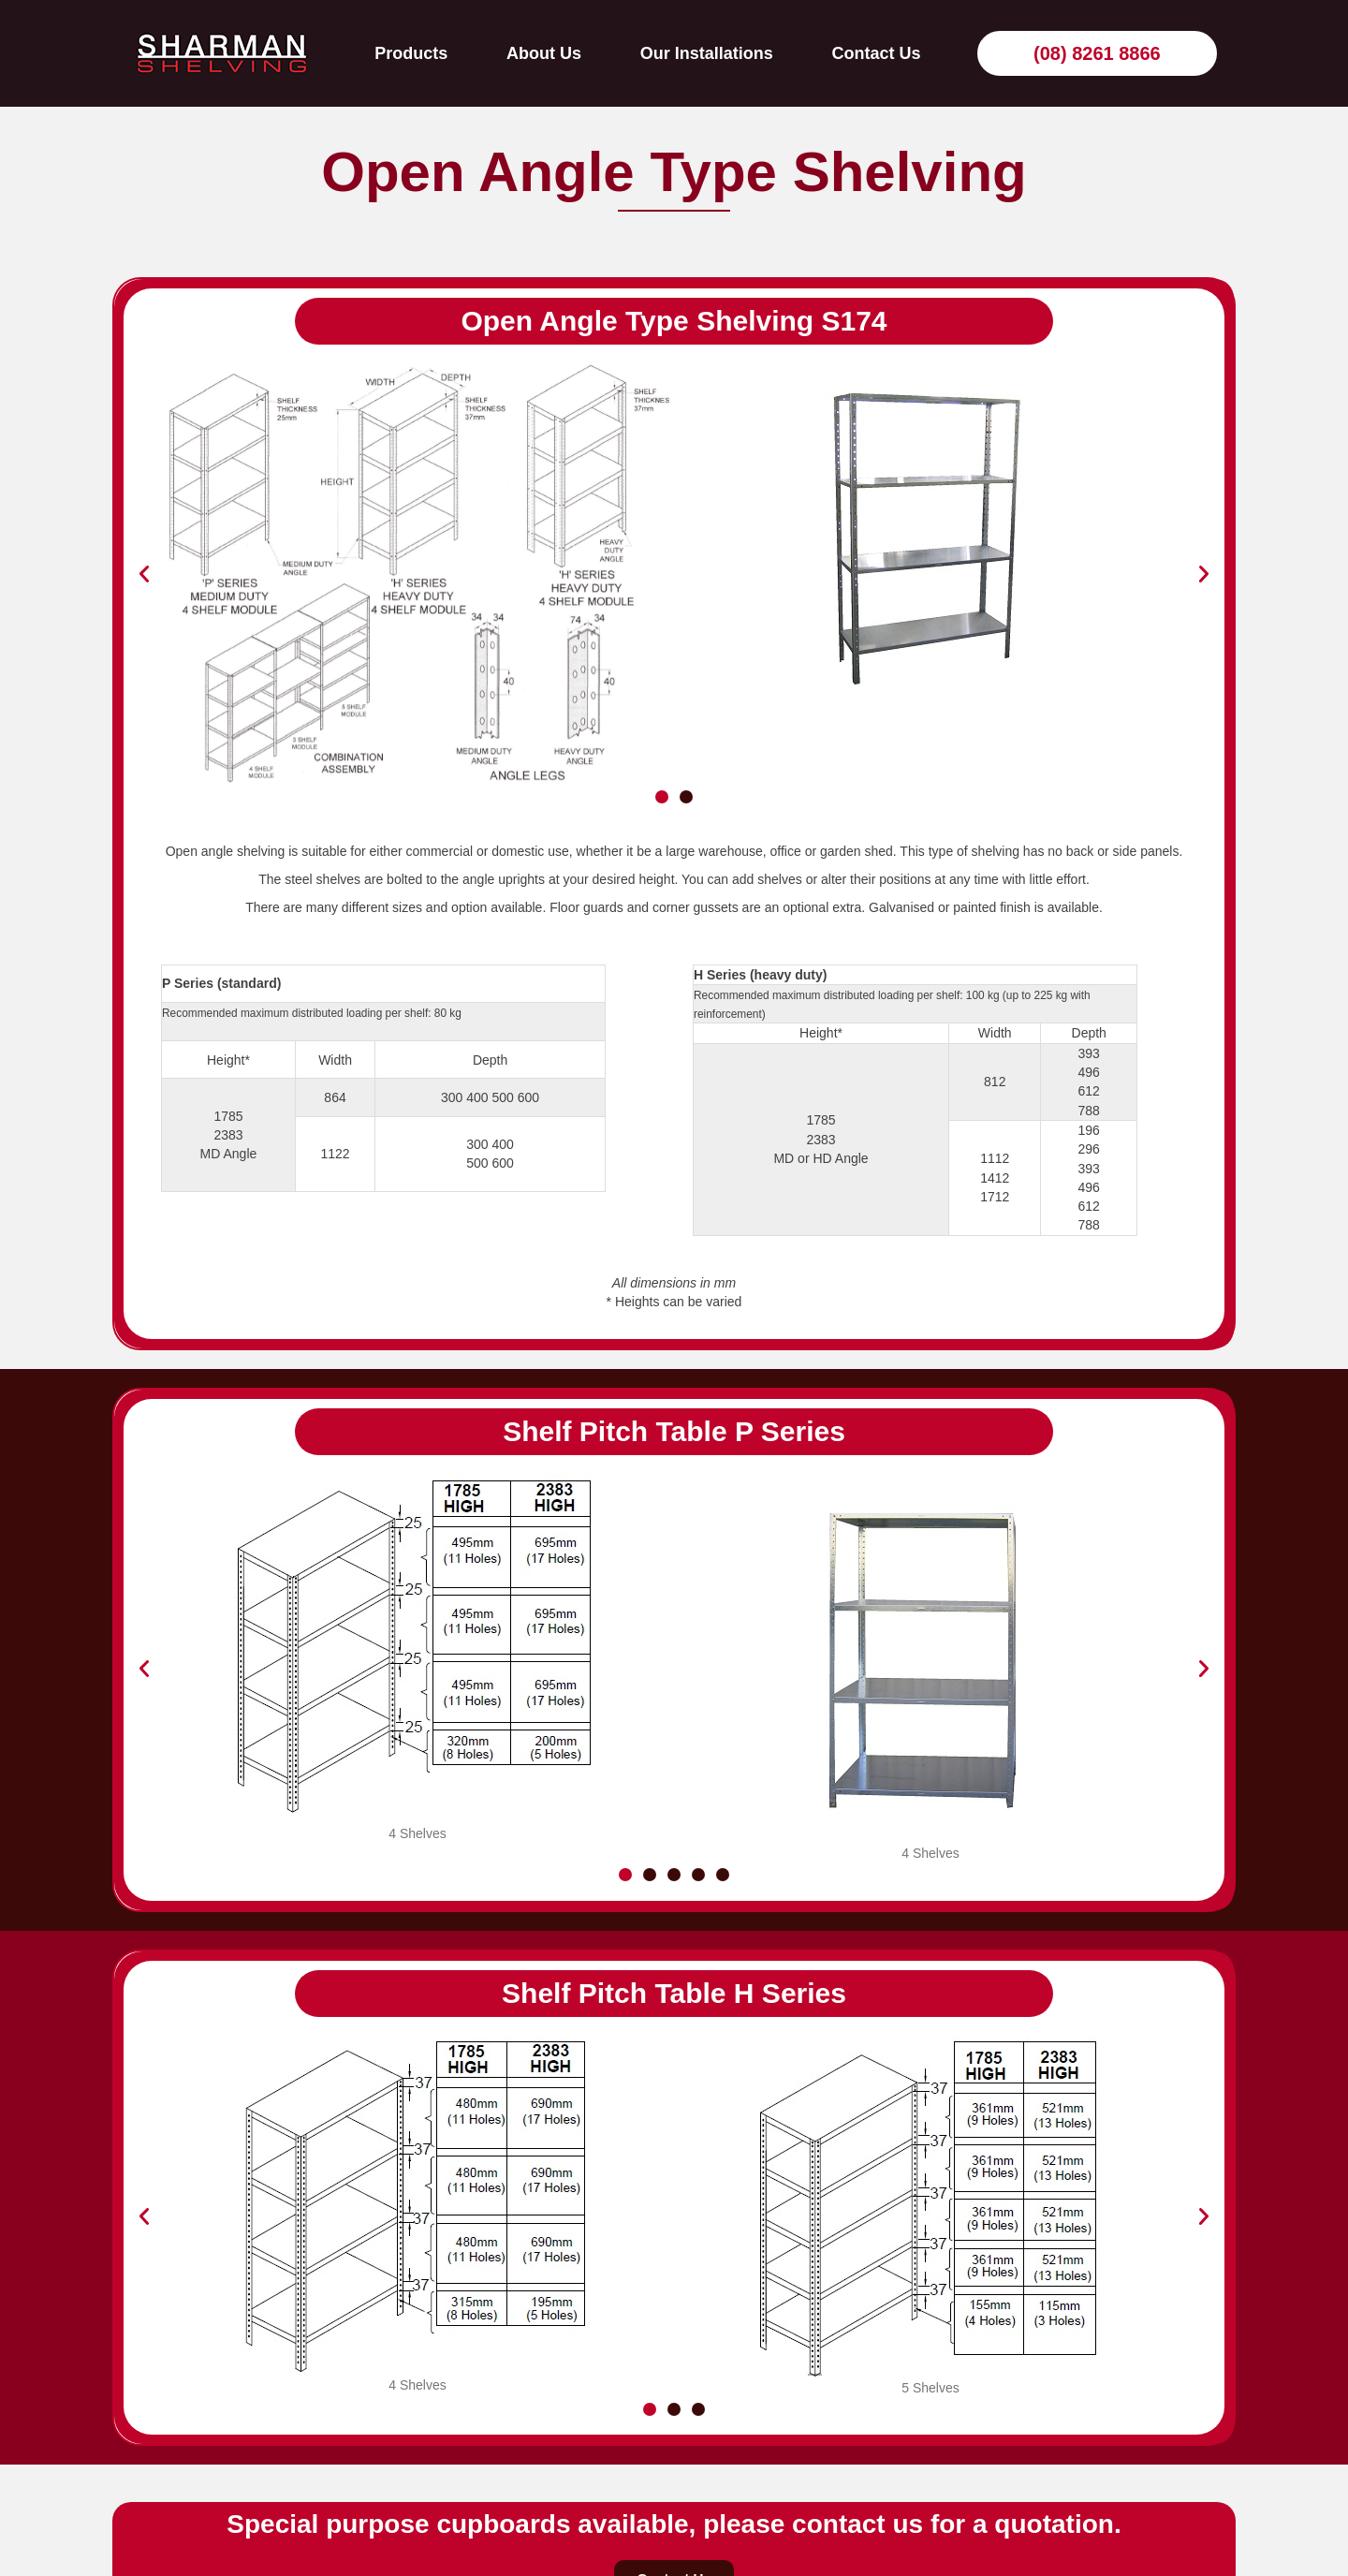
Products (410, 53)
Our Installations (706, 53)
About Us (543, 53)
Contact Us (875, 53)
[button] (144, 574)
